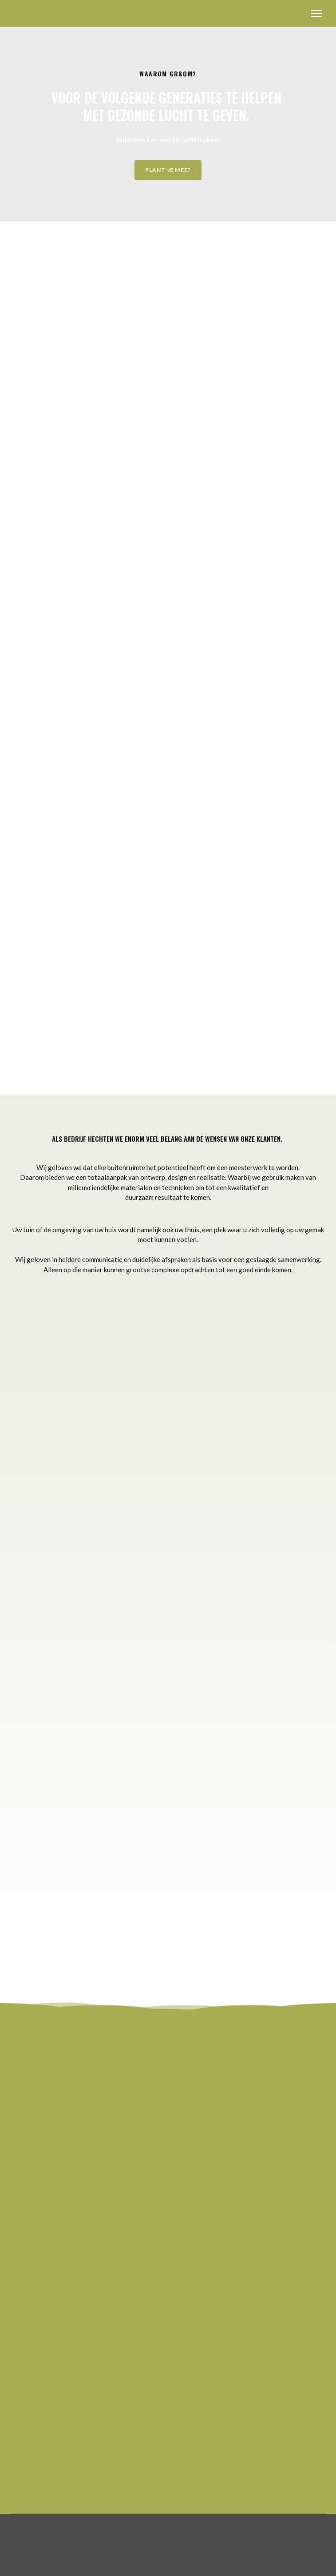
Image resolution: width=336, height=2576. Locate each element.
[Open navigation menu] (316, 13)
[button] (168, 170)
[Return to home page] (34, 13)
